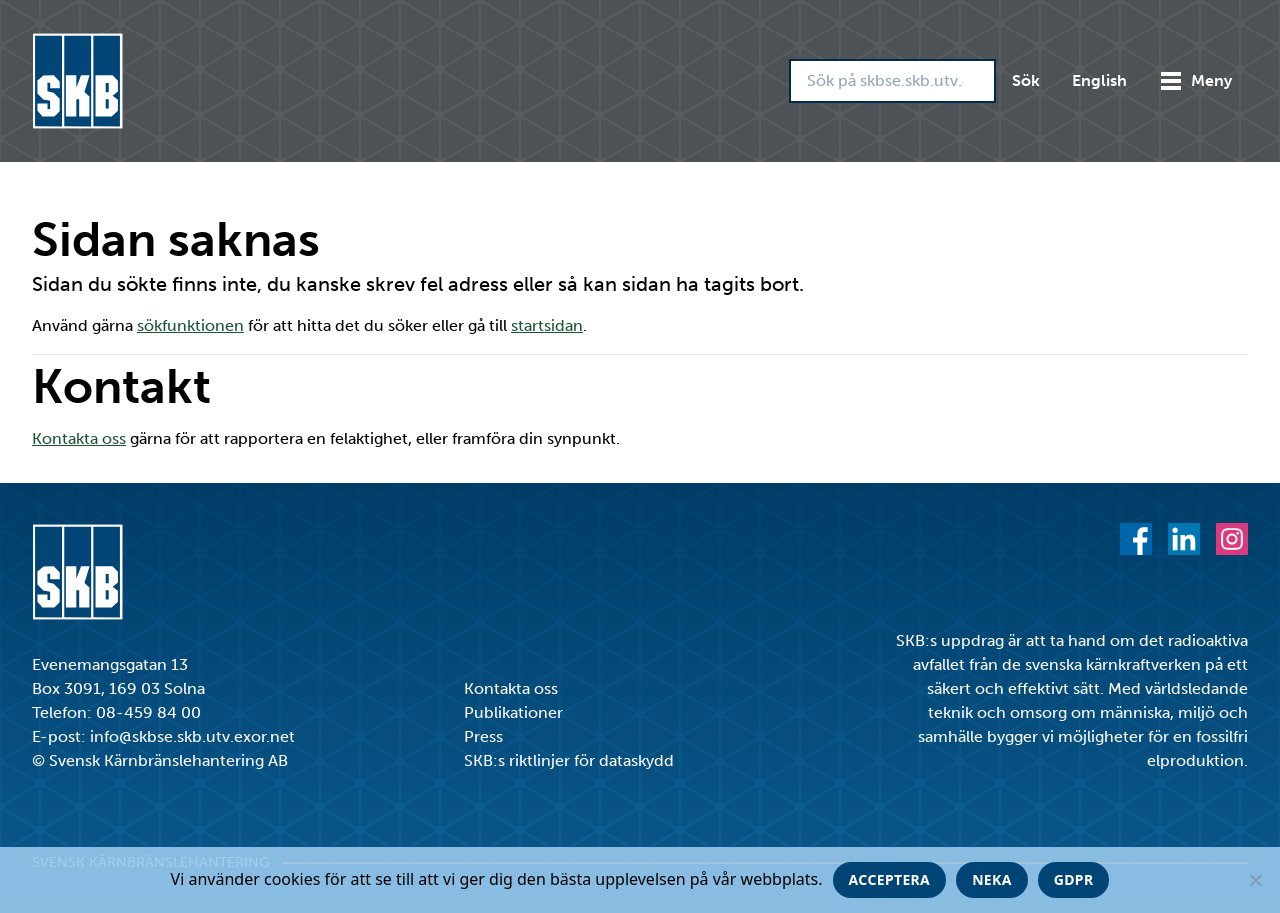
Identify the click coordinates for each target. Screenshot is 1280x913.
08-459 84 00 (148, 712)
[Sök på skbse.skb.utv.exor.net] (892, 81)
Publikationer (513, 712)
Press (483, 736)
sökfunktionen (190, 325)
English (1099, 80)
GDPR (1074, 879)
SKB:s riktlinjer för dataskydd (569, 760)
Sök (1026, 80)
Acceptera (890, 879)
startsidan (547, 325)
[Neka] (1255, 880)
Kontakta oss (79, 438)
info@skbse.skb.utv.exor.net (192, 736)
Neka (992, 879)
